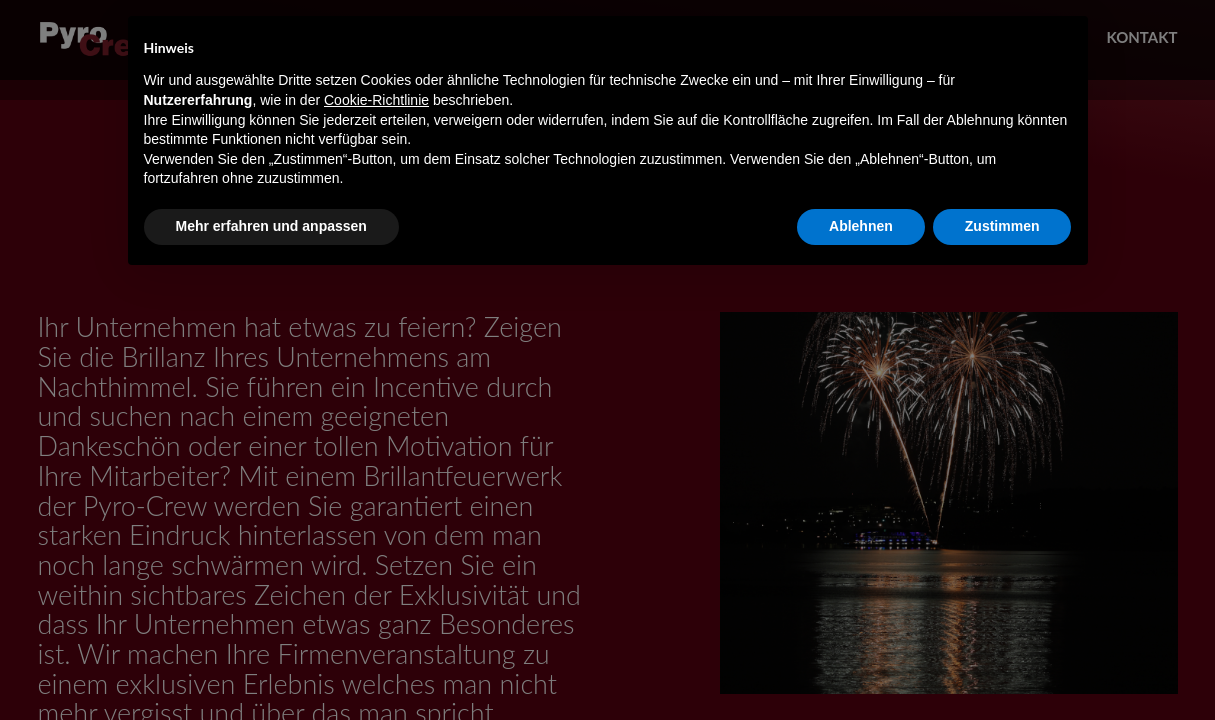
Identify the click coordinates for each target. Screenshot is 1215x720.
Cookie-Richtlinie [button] (376, 100)
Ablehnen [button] (861, 226)
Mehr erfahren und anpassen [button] (271, 226)
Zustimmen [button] (1002, 226)
